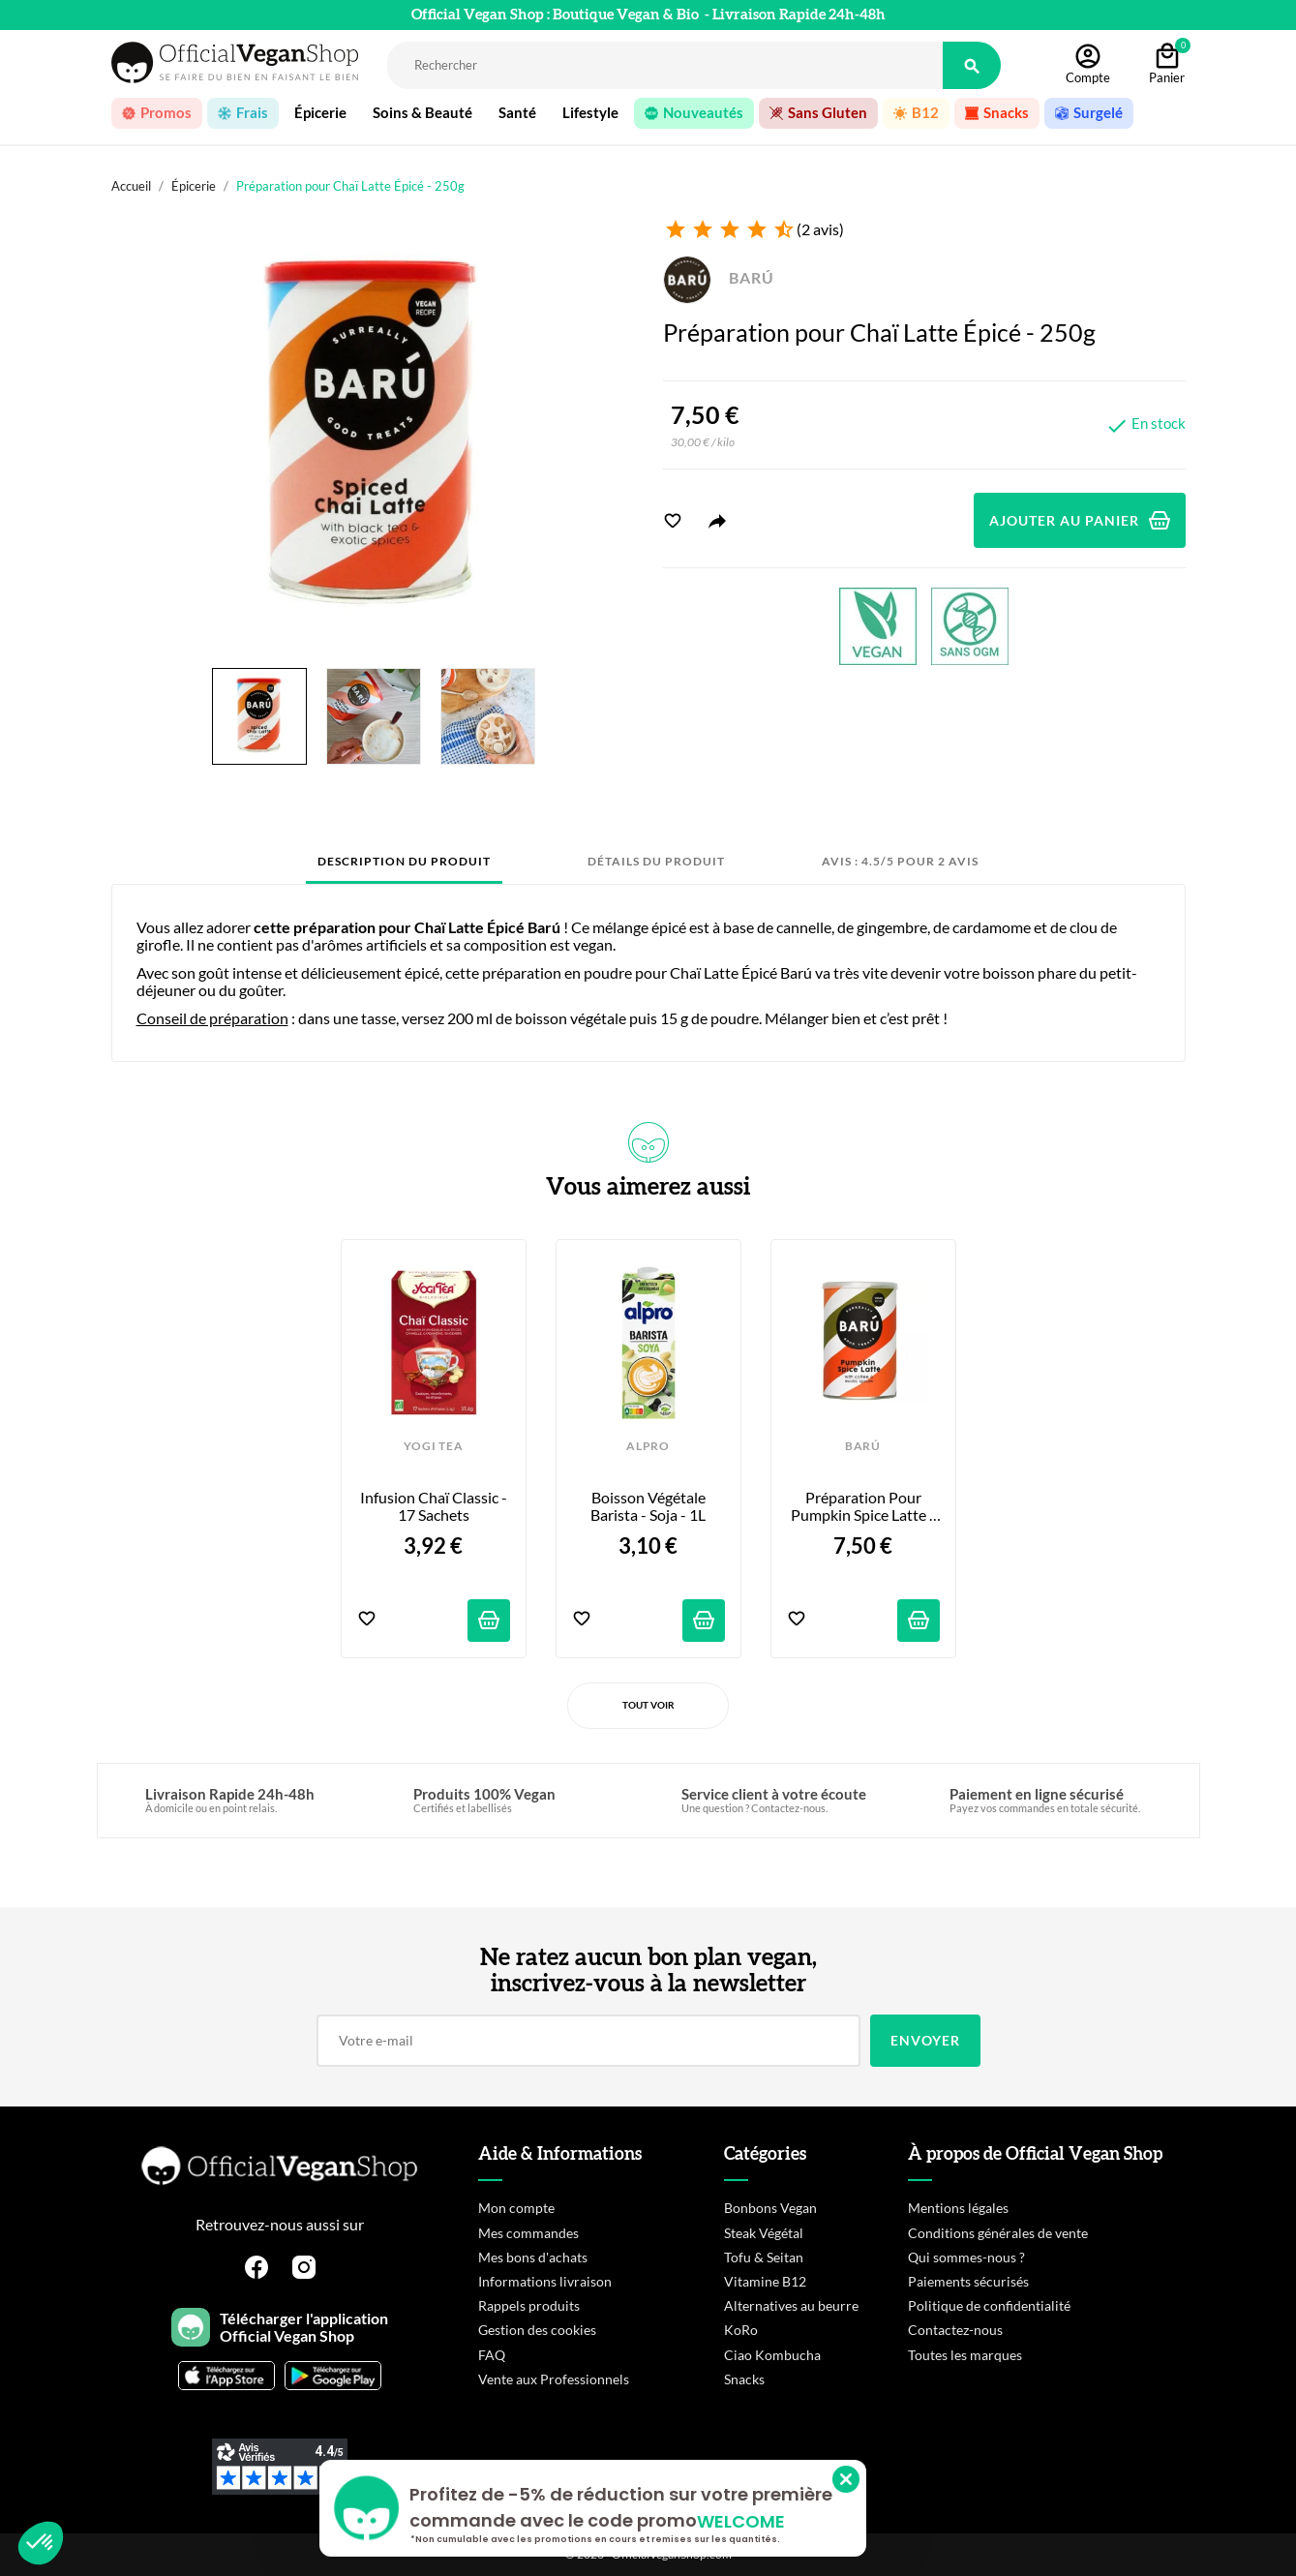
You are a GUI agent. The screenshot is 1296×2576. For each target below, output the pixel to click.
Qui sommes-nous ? (966, 2257)
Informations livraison (545, 2281)
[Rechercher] (665, 65)
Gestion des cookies (537, 2329)
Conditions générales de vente (998, 2233)
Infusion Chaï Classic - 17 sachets (435, 1506)
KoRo (741, 2329)
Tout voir (648, 1705)
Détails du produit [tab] (656, 861)
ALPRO (647, 1446)
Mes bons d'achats (533, 2257)
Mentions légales (958, 2207)
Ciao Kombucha (772, 2355)
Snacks (744, 2379)
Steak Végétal (763, 2233)
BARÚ (718, 277)
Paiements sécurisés (968, 2281)
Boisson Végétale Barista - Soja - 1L (649, 1506)
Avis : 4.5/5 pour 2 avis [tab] (900, 861)
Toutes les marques (965, 2355)
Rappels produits (529, 2305)
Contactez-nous (955, 2329)
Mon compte (516, 2207)
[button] (40, 2543)
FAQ (491, 2355)
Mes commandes (528, 2233)
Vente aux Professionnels (553, 2379)
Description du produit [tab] (404, 861)
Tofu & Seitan (763, 2257)
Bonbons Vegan (770, 2207)
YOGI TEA (433, 1446)
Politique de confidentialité (989, 2305)
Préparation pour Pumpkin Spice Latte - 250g (864, 1507)
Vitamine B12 (765, 2281)
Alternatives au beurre (791, 2305)
